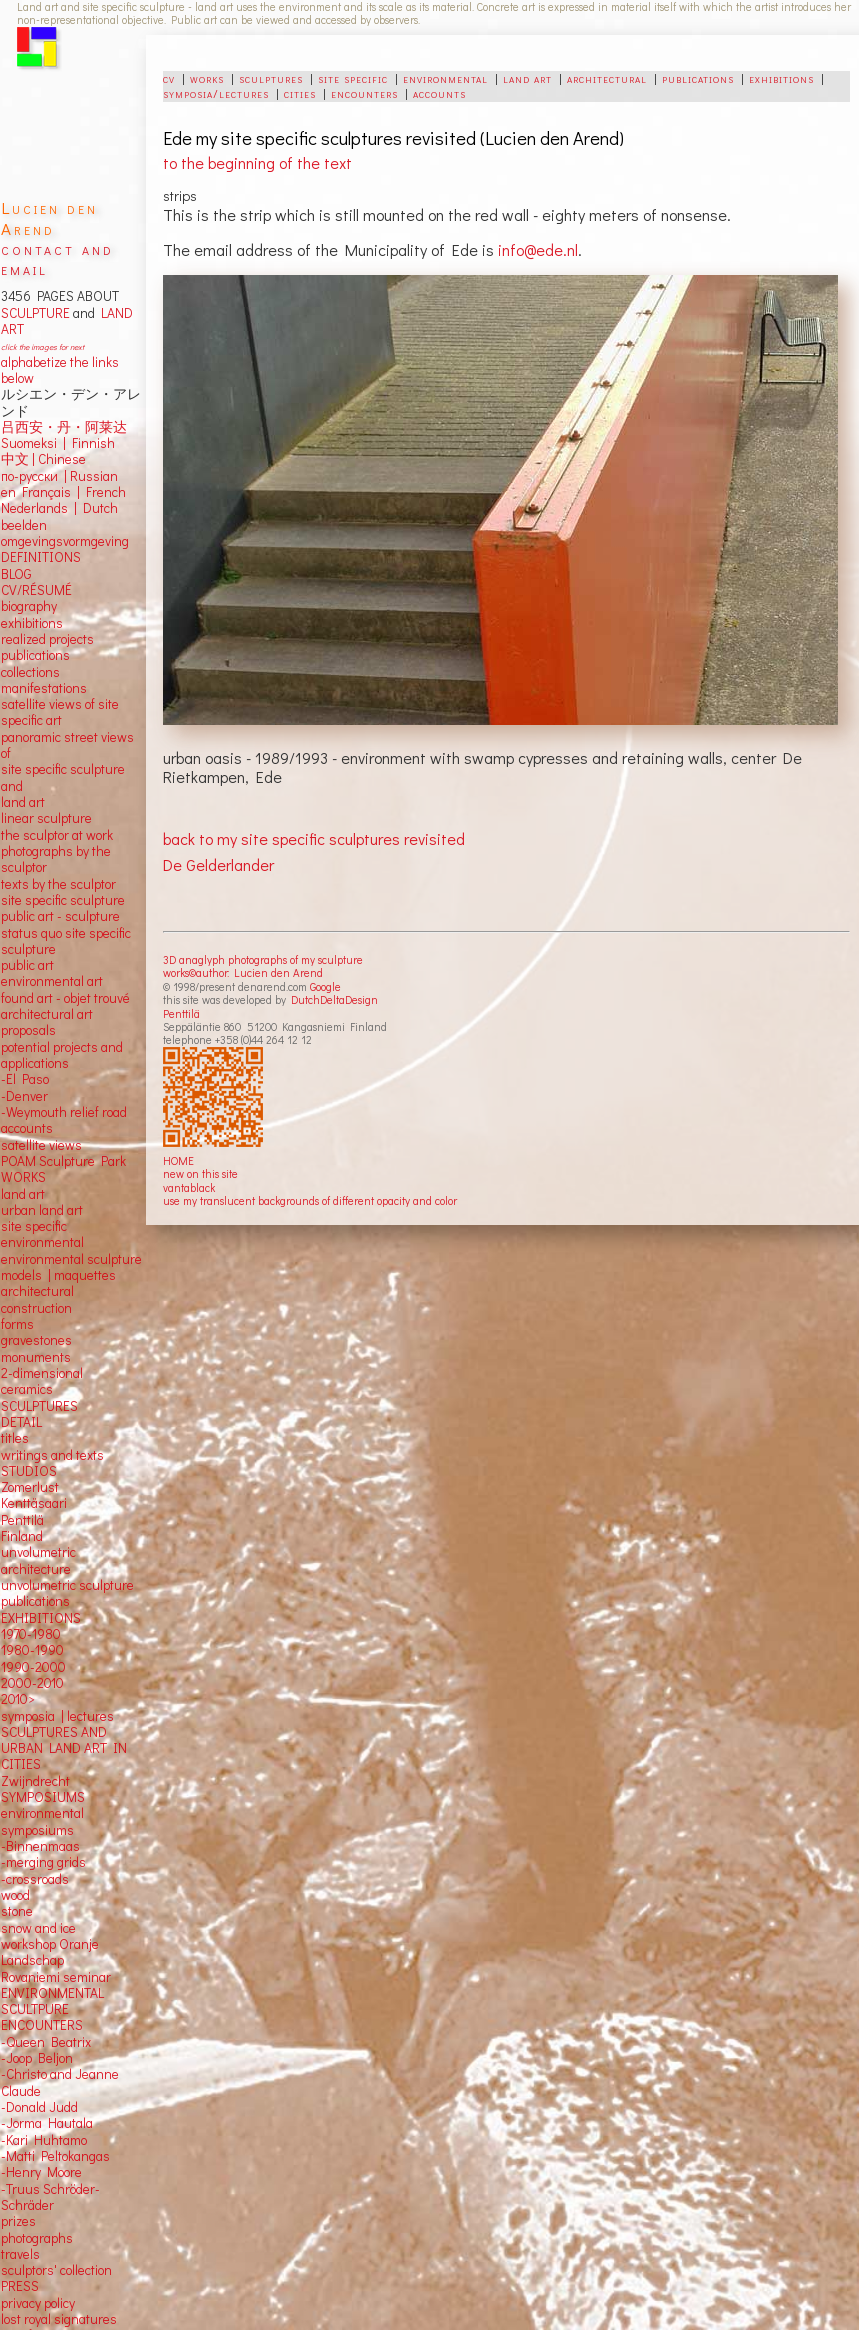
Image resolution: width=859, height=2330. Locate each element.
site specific (353, 78)
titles (15, 1438)
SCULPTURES (39, 1406)
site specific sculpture (63, 900)
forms (17, 1324)
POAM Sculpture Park (63, 1161)
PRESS (20, 2286)
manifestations (44, 688)
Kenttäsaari (34, 1503)
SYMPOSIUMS (43, 1797)
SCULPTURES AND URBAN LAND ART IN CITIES (64, 1748)
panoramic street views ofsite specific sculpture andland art (67, 769)
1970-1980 (31, 1634)
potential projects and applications (62, 1055)
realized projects (47, 639)
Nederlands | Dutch (59, 508)
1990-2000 (33, 1667)
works (207, 78)
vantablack (189, 1187)
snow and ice (38, 1928)
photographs (37, 2238)
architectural (607, 78)
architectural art (47, 1014)
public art (27, 965)
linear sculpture (46, 818)
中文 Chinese (43, 459)
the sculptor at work (57, 835)
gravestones (36, 1340)
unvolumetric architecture (38, 1560)
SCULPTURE (35, 313)
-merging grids (43, 1862)
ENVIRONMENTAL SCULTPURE (52, 2001)
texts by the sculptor (58, 884)
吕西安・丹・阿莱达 (64, 427)
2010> (18, 1699)
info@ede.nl (538, 249)
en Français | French (63, 492)
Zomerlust (30, 1487)
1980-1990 (32, 1650)
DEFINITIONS (41, 557)
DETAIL (21, 1422)
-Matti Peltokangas (55, 2156)
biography (29, 606)
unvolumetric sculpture (67, 1585)
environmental (445, 78)
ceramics (27, 1389)
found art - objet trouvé (65, 998)
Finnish (90, 443)
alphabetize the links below (60, 370)
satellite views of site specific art (60, 712)
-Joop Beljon (37, 2058)
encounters (364, 93)
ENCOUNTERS (42, 2025)
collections (30, 672)
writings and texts (52, 1455)
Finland (22, 1536)
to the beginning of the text (257, 162)
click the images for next (42, 346)
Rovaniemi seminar (56, 1977)
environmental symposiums (42, 1821)
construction (36, 1308)
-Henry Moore (41, 2172)
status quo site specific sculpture (66, 941)
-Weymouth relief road (64, 1112)
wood (15, 1895)
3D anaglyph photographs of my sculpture (263, 959)
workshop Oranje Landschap (50, 1952)
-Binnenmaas (40, 1846)
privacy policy (38, 2303)
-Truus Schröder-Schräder (50, 2197)
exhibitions (781, 78)
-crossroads (35, 1879)
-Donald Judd (39, 2107)
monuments (36, 1357)
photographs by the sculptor (56, 859)
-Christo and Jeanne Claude (60, 2082)
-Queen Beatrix (46, 2042)
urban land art (42, 1210)
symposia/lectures (216, 93)
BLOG (16, 574)
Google (325, 986)
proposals (28, 1030)
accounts (439, 93)
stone (17, 1911)
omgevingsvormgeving (65, 541)
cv (169, 78)
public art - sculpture (60, 916)
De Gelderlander (218, 864)
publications (698, 78)
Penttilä (181, 1013)
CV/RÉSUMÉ (36, 590)
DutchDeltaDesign (334, 999)
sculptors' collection (56, 2270)
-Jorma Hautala (47, 2123)
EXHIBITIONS (41, 1618)
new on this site (200, 1173)
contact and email (57, 258)
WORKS (23, 1177)
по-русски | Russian (59, 476)
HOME (178, 1160)
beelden (24, 525)
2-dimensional (42, 1373)
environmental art (52, 981)
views (65, 1145)
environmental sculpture (71, 1259)
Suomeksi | (33, 443)
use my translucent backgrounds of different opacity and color (310, 1200)
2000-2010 (32, 1683)
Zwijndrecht (35, 1781)
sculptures (271, 78)
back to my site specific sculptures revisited (314, 838)
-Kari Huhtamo (44, 2140)
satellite (23, 1145)
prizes (18, 2221)
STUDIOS (29, 1471)
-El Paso (25, 1079)
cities (300, 93)
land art (527, 78)
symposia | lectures (57, 1716)
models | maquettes (58, 1275)
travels (20, 2254)
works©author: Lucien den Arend (243, 972)
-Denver (24, 1096)
